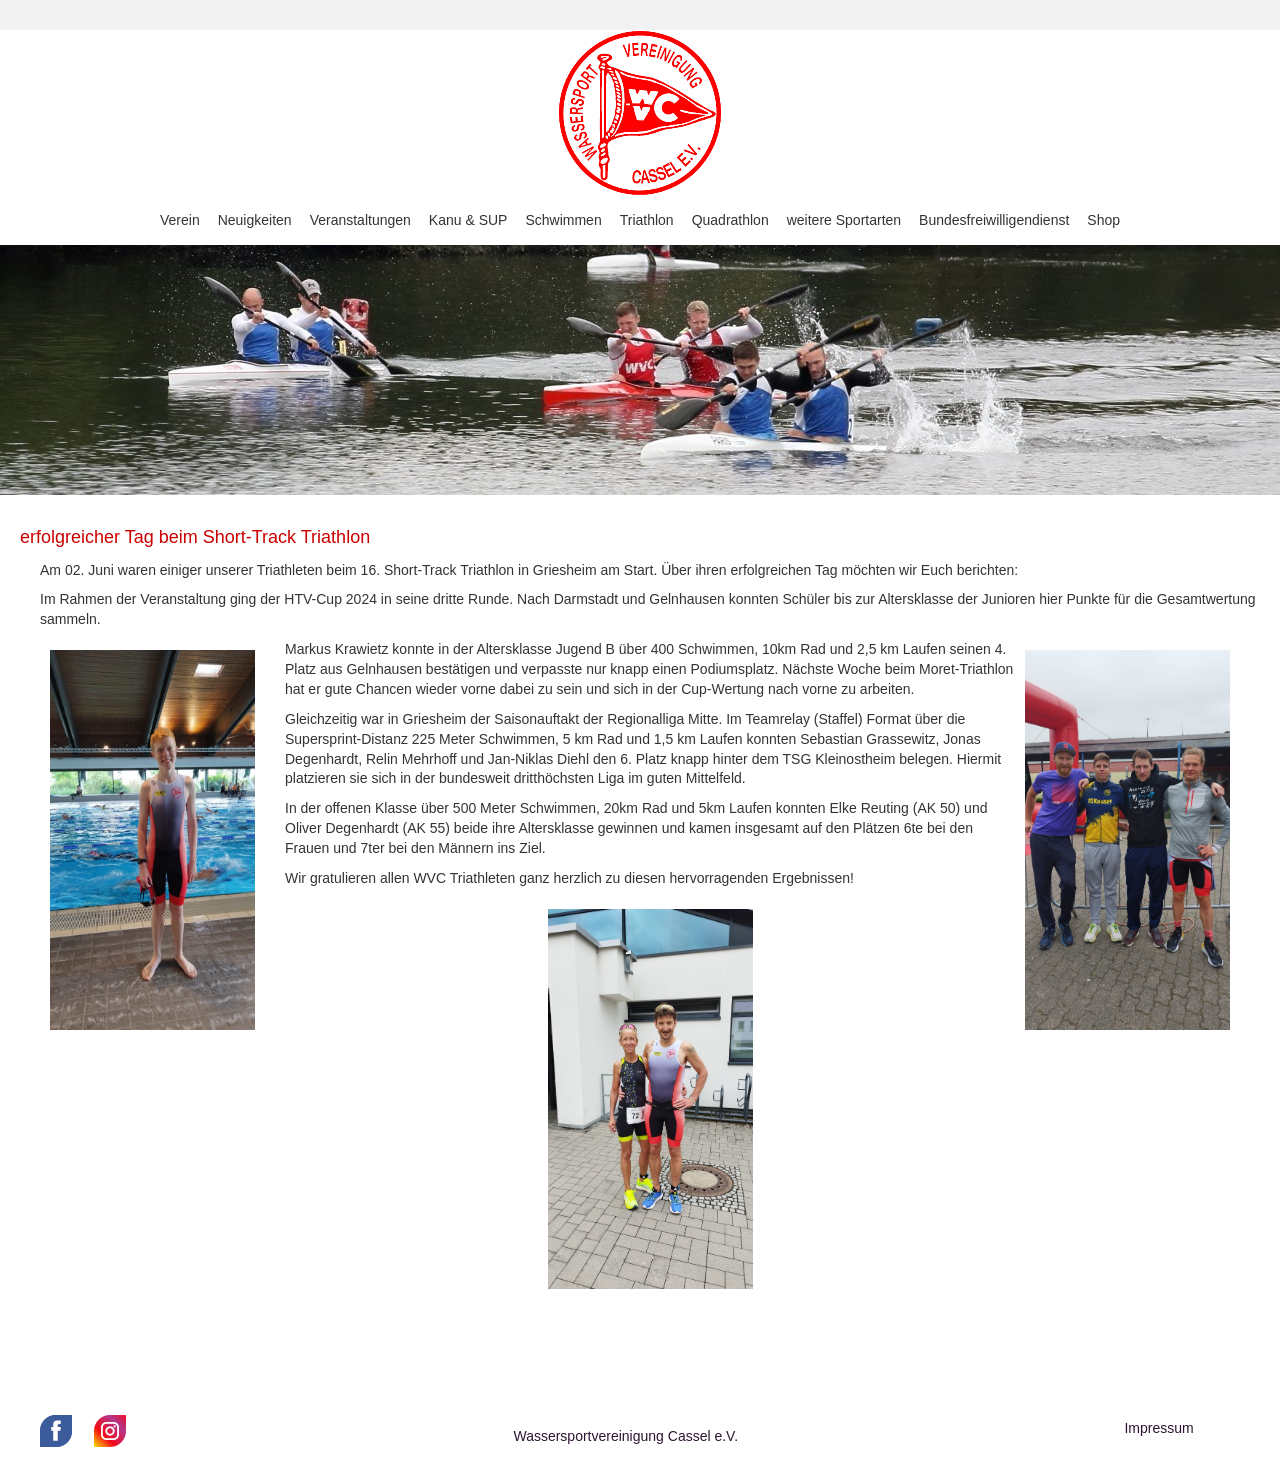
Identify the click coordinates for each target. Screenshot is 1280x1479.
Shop (1103, 220)
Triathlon (647, 220)
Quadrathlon (730, 220)
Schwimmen (563, 220)
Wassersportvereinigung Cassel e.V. (625, 1436)
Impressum (1158, 1428)
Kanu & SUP (468, 220)
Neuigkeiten (255, 220)
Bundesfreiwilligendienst (994, 220)
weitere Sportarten (844, 220)
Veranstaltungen (360, 220)
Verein (180, 220)
